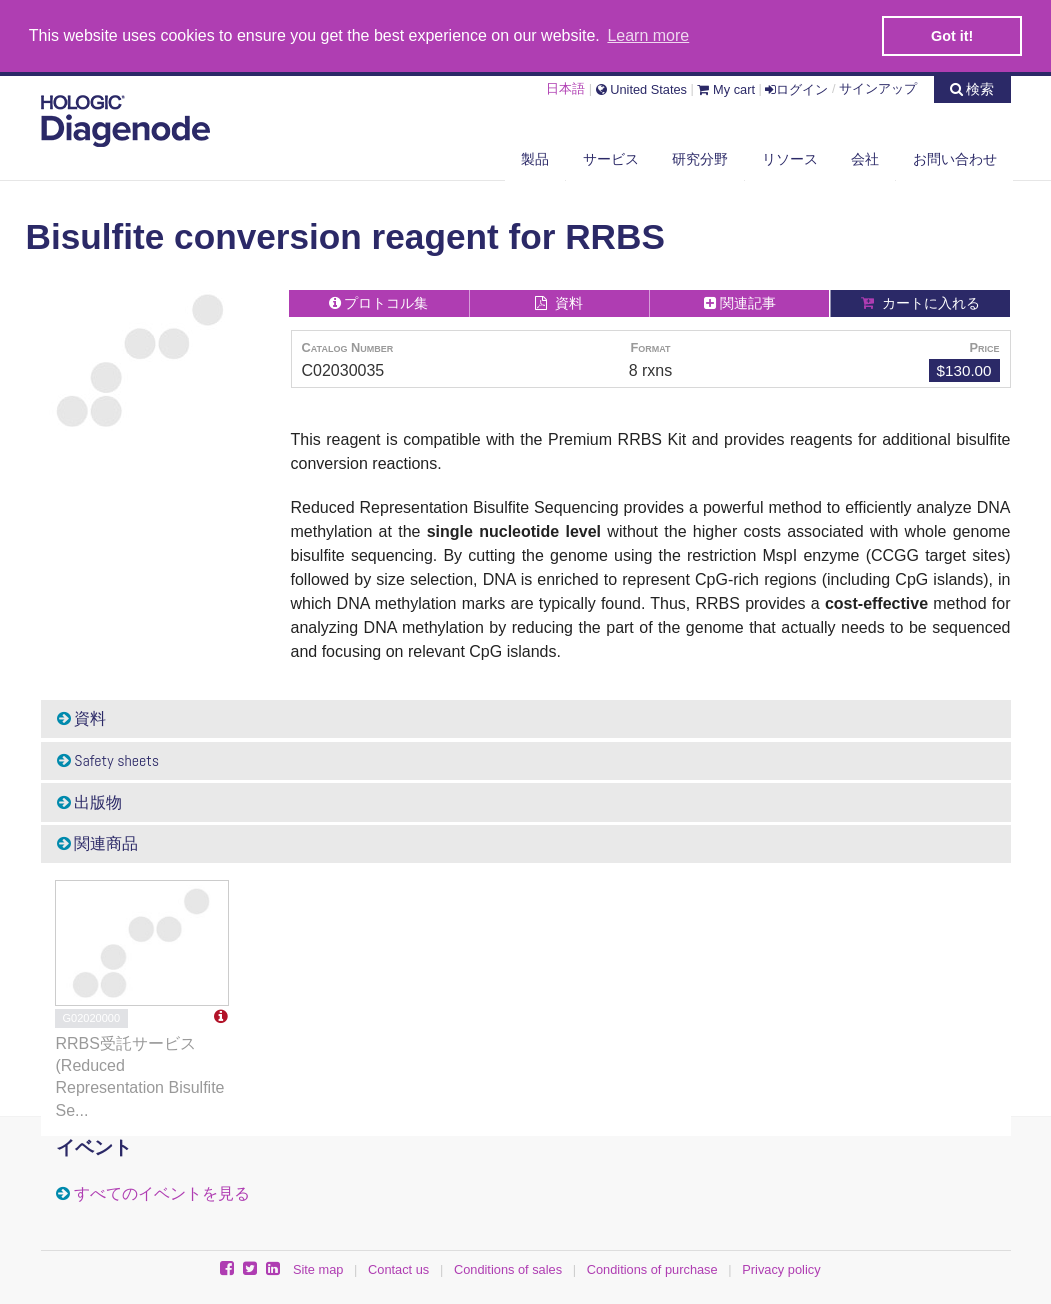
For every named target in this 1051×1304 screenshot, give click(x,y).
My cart (726, 86)
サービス (611, 157)
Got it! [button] (952, 36)
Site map (318, 1268)
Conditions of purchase (652, 1268)
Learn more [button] (648, 35)
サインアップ (878, 86)
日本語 (565, 86)
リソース (790, 157)
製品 (535, 157)
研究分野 (700, 157)
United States (641, 86)
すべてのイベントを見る (162, 1191)
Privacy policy (781, 1268)
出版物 (90, 800)
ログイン (796, 86)
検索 (972, 86)
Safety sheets (108, 759)
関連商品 (98, 842)
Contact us (398, 1268)
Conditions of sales (508, 1268)
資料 (82, 717)
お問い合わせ (955, 157)
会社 (865, 157)
